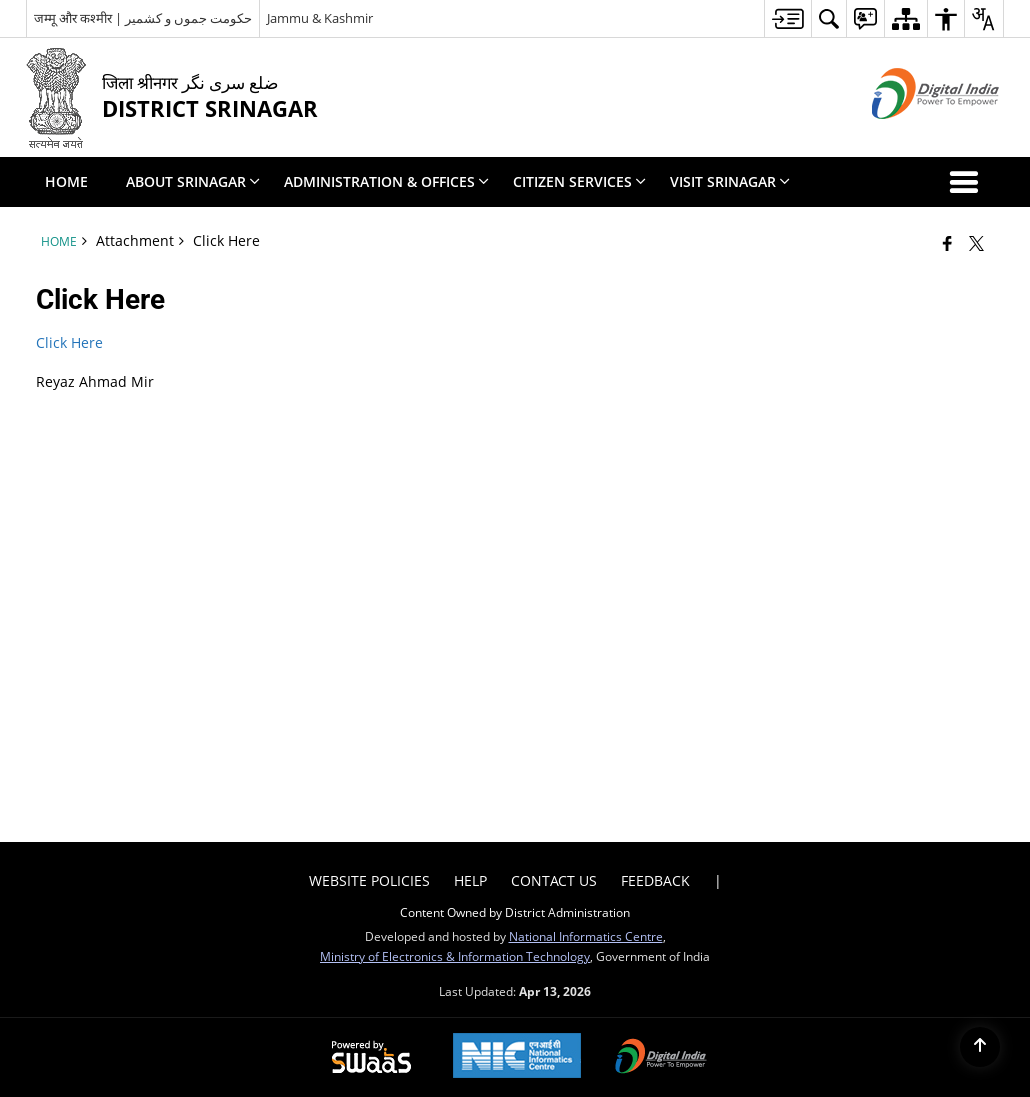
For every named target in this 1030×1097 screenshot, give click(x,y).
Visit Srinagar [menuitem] (730, 181)
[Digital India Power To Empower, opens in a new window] (661, 1058)
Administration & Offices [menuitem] (386, 181)
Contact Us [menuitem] (554, 880)
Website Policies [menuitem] (369, 880)
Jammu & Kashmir (320, 18)
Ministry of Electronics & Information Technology (455, 956)
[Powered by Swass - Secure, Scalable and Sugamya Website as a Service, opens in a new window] (371, 1058)
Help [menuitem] (470, 880)
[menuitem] (787, 18)
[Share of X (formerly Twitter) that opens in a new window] (976, 243)
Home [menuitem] (66, 181)
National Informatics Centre (586, 936)
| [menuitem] (718, 880)
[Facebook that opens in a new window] (947, 243)
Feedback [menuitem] (655, 880)
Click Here (69, 342)
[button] (968, 182)
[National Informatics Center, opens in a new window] (517, 1057)
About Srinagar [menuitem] (193, 181)
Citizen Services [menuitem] (579, 181)
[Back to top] (980, 1047)
